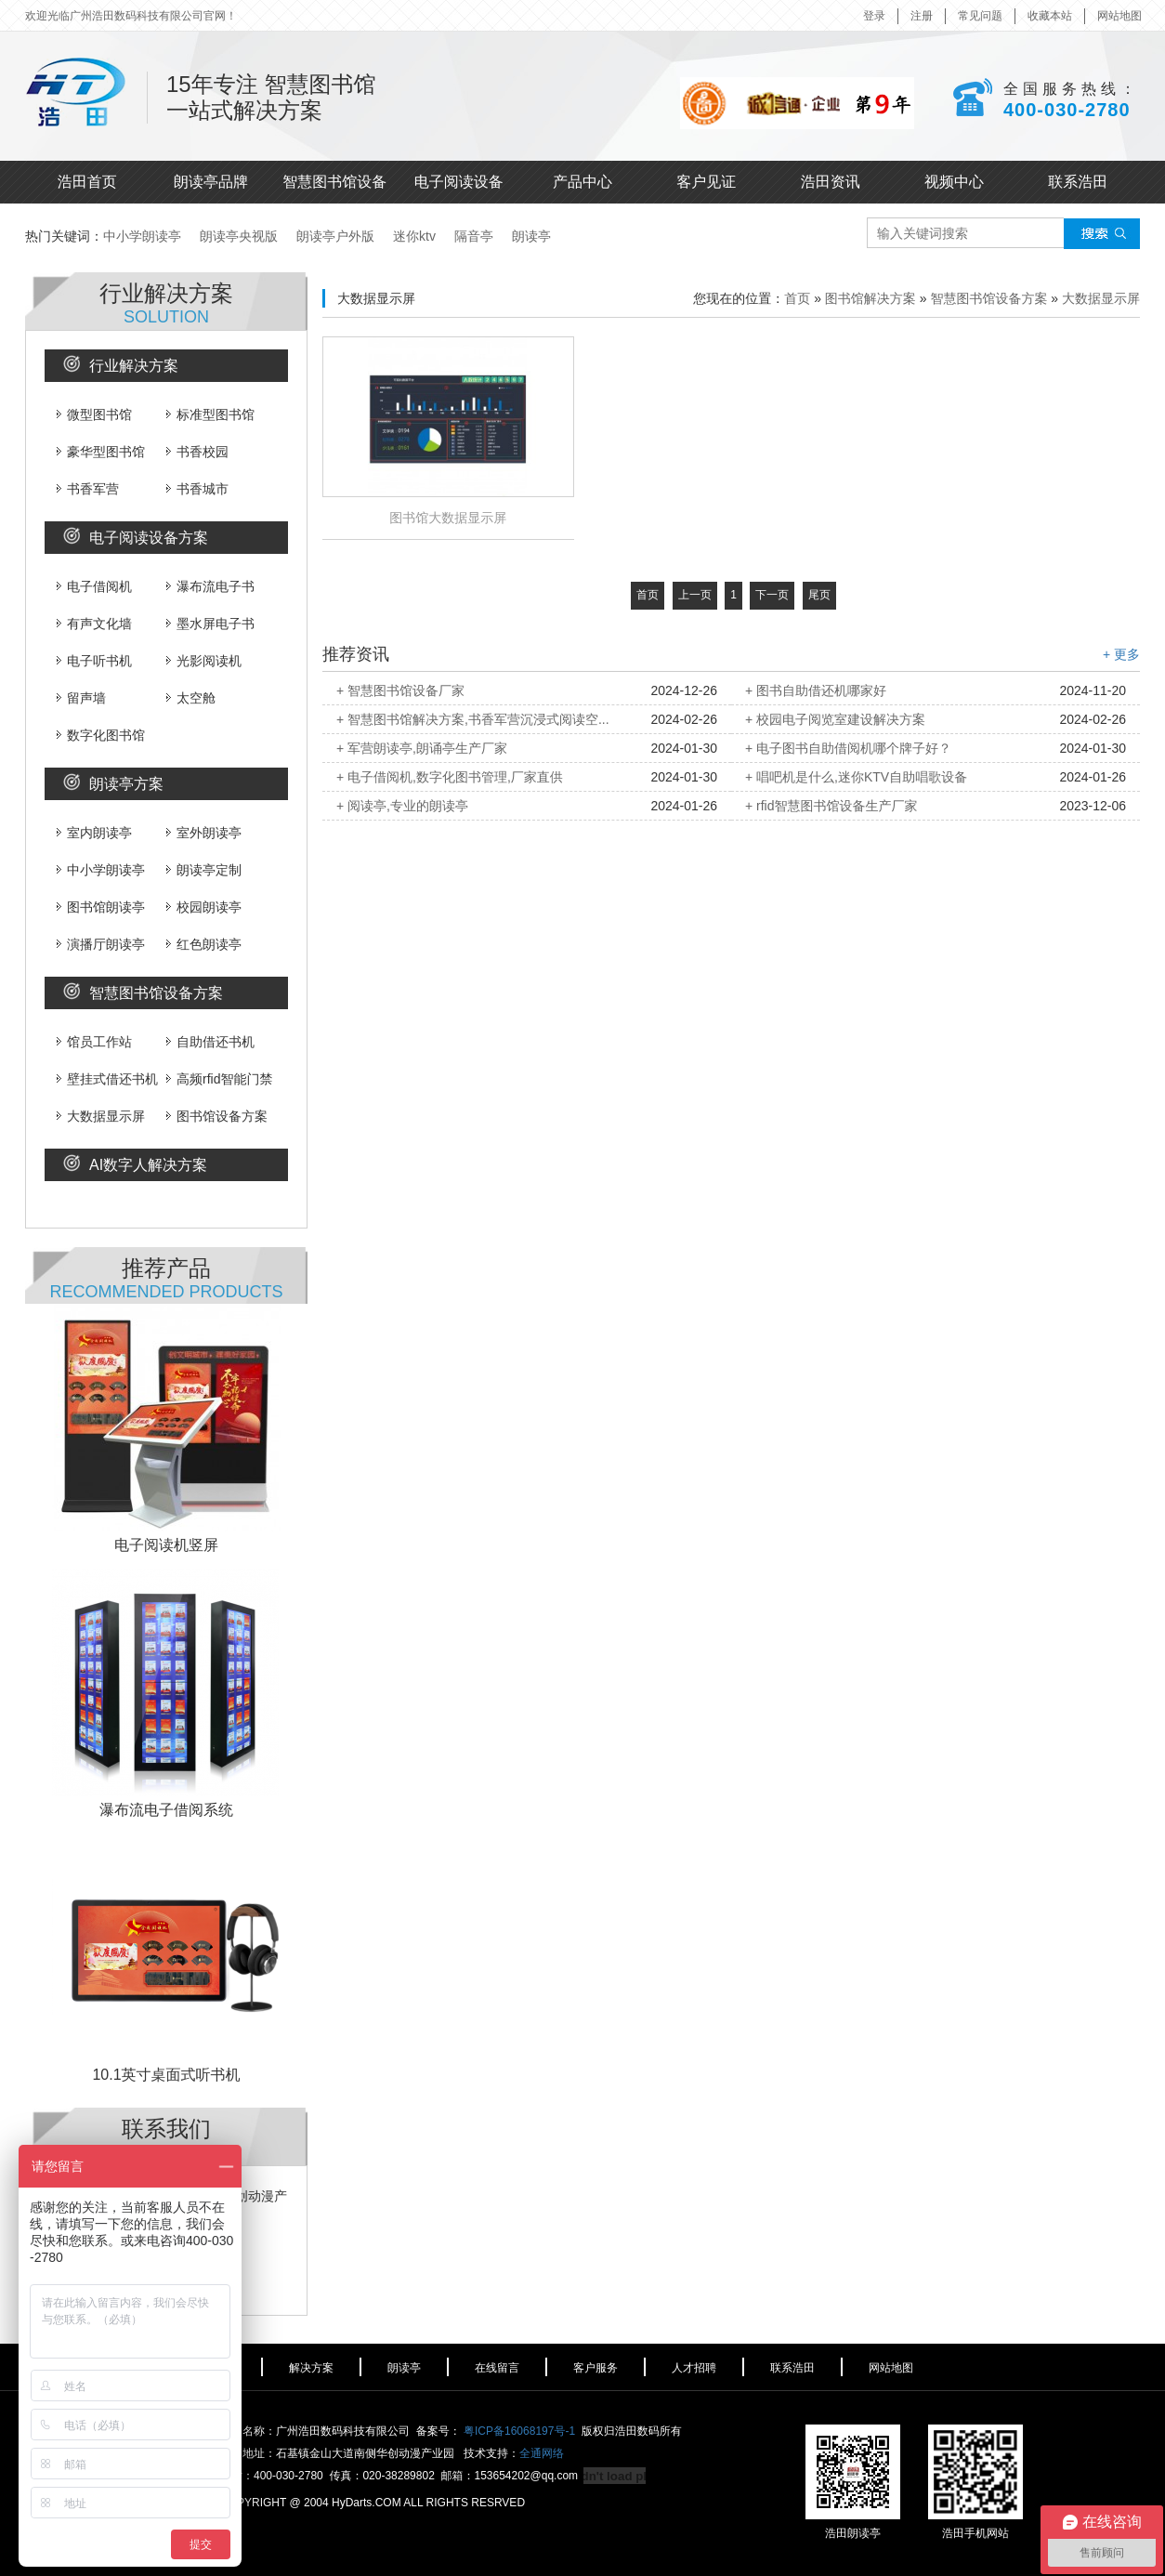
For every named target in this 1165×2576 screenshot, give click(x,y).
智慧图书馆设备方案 (988, 298)
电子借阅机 (94, 586)
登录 (874, 15)
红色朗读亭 (204, 944)
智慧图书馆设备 (334, 182)
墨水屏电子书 (210, 623)
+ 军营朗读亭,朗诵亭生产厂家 (421, 748)
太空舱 (191, 697)
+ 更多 (1121, 654)
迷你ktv (414, 236)
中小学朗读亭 (142, 236)
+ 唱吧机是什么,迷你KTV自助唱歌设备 (856, 776)
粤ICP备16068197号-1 (519, 2431)
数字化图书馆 (101, 735)
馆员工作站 (94, 1041)
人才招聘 (694, 2367)
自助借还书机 (210, 1041)
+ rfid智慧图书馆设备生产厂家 (831, 805)
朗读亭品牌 (211, 182)
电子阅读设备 (459, 182)
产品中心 (582, 182)
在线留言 (497, 2367)
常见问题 (980, 15)
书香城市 (197, 488)
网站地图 (1119, 15)
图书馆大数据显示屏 (447, 517)
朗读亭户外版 (335, 236)
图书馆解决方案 (870, 298)
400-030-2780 (1067, 109)
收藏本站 (1050, 15)
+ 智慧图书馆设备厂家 (400, 690)
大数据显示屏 (101, 1116)
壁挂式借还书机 (107, 1078)
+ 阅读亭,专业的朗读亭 (402, 805)
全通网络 (541, 2453)
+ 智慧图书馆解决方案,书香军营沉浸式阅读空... (472, 719)
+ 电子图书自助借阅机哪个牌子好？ (848, 748)
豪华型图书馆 (101, 451)
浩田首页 (87, 182)
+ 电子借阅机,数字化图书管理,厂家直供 (449, 776)
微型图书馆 (94, 414)
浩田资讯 (830, 182)
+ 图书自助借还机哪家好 (815, 690)
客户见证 (706, 182)
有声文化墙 (94, 623)
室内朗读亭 (94, 832)
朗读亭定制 (204, 869)
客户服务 (595, 2367)
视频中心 (954, 182)
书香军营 (88, 488)
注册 (921, 15)
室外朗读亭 (204, 832)
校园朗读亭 (204, 907)
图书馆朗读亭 (101, 907)
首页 (797, 298)
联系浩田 (1077, 182)
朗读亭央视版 (239, 236)
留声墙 (81, 697)
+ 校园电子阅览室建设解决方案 (835, 719)
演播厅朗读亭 (101, 944)
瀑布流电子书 (210, 586)
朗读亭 (531, 236)
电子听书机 (94, 660)
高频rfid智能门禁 (219, 1078)
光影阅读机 (204, 660)
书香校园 (197, 451)
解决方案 (311, 2367)
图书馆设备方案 (217, 1116)
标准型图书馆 (210, 414)
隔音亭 (473, 236)
